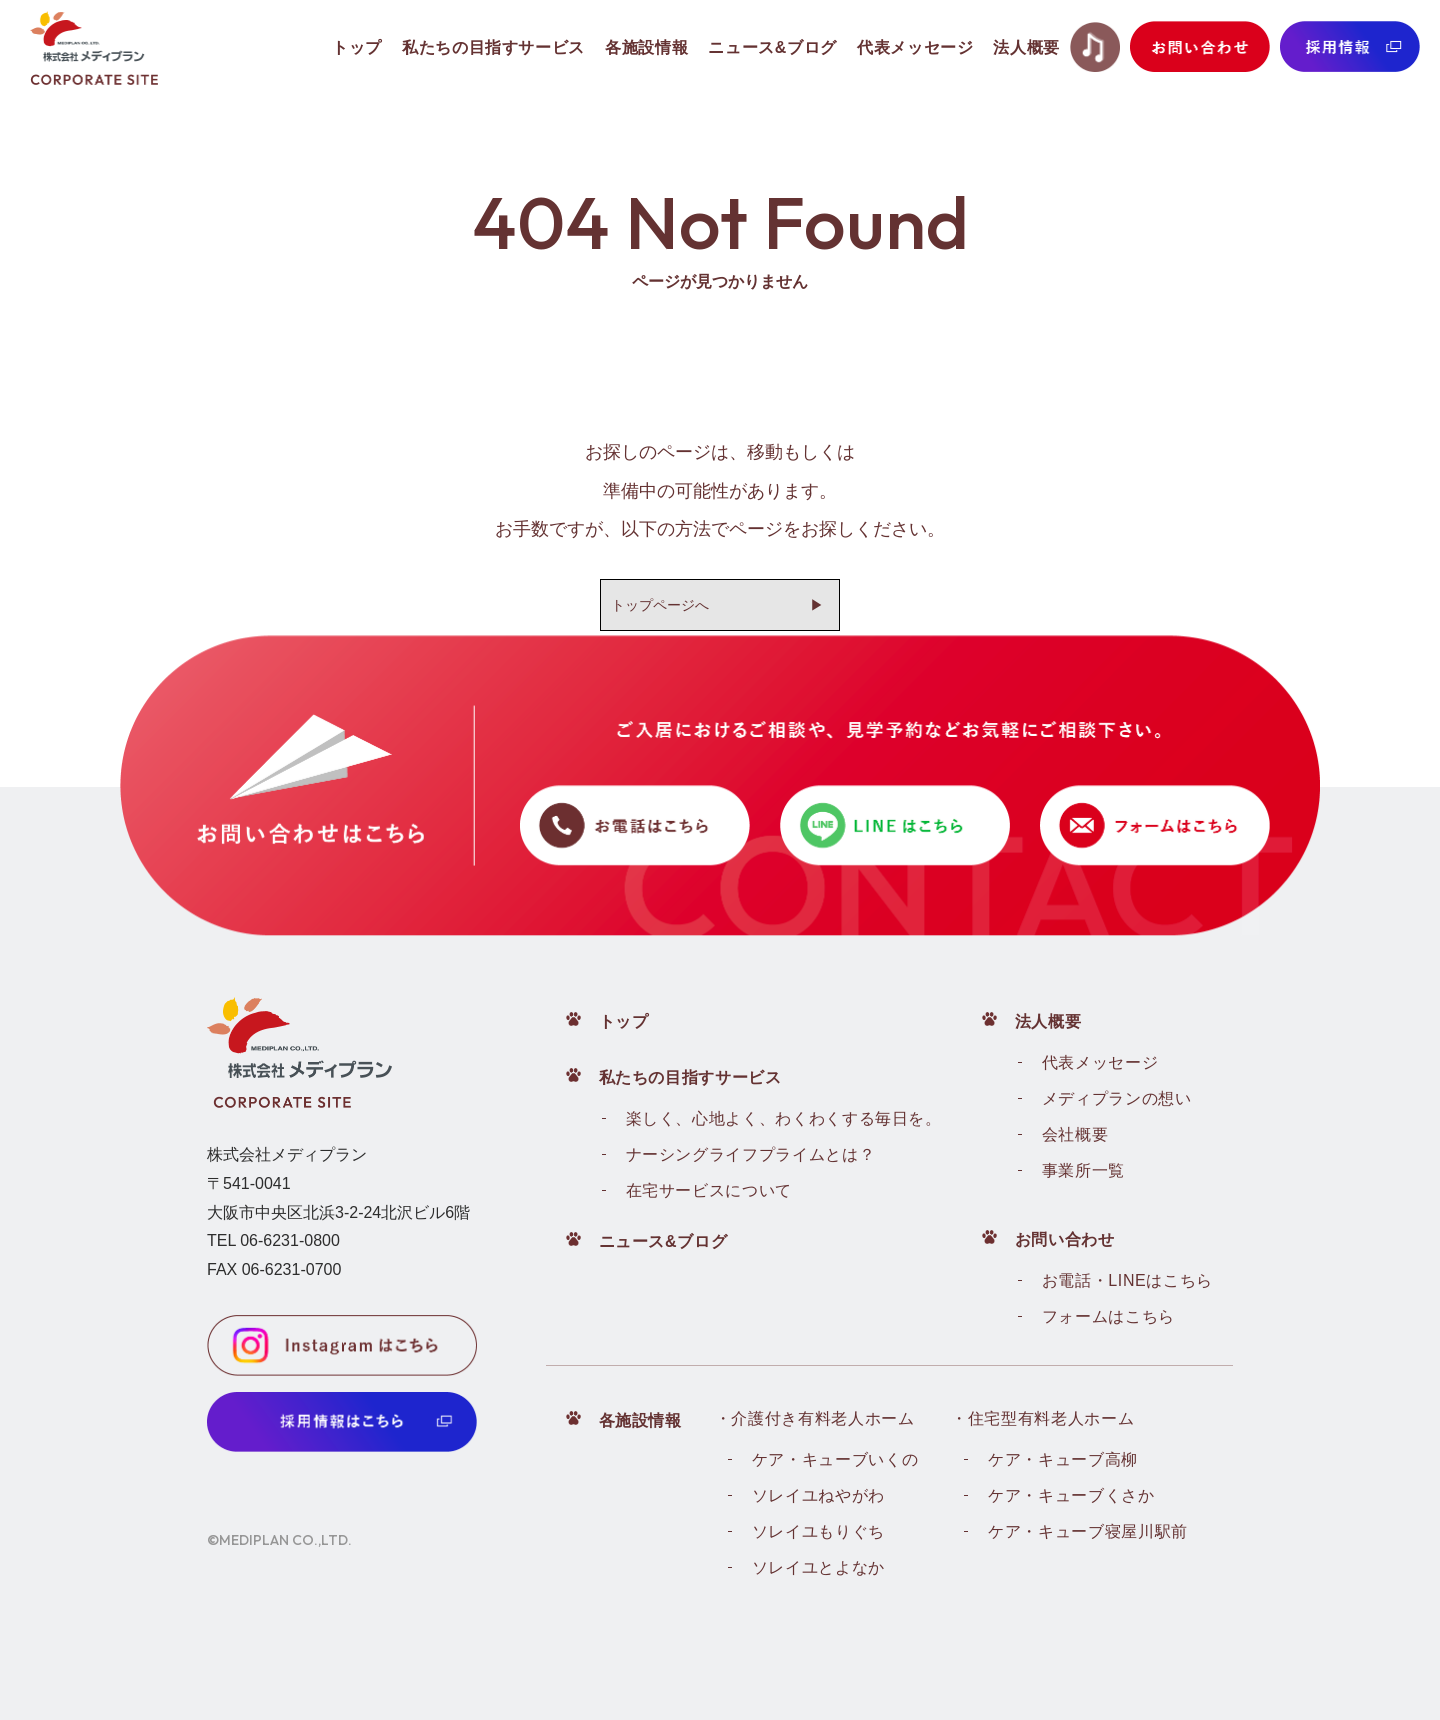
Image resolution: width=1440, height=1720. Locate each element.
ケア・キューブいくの (835, 1459)
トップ (624, 1021)
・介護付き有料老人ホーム (815, 1418)
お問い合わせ (1065, 1239)
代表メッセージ (1100, 1062)
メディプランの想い (1117, 1098)
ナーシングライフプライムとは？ (751, 1154)
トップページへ (660, 605)
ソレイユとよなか (818, 1567)
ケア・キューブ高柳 (1063, 1459)
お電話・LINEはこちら (1127, 1280)
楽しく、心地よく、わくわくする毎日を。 (784, 1118)
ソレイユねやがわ (818, 1495)
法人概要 (1048, 1021)
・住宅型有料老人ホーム (1042, 1418)
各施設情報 (640, 1420)
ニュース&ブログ (663, 1241)
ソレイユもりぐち (818, 1531)
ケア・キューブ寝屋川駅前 (1088, 1531)
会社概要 (1075, 1134)
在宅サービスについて (709, 1190)
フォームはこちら (1108, 1316)
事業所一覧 (1083, 1170)
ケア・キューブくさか (1071, 1495)
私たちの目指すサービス (690, 1077)
